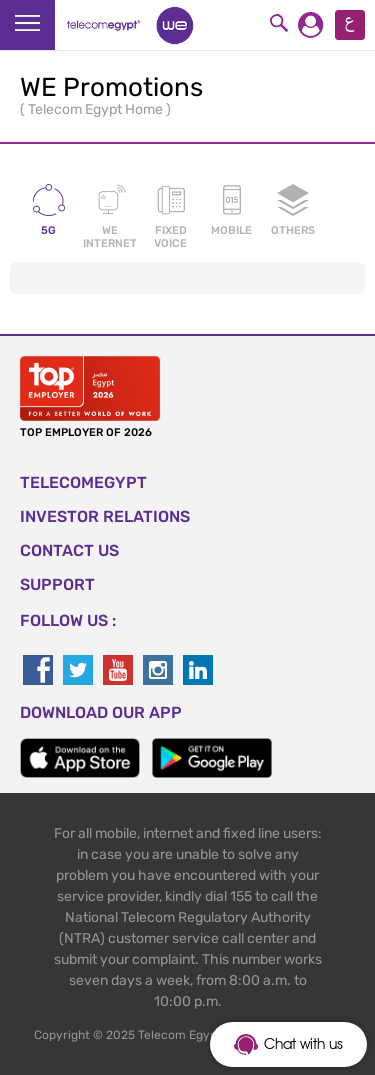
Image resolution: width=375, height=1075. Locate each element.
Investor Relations (105, 516)
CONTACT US (69, 550)
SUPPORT (57, 584)
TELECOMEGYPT (83, 482)
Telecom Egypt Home (97, 109)
